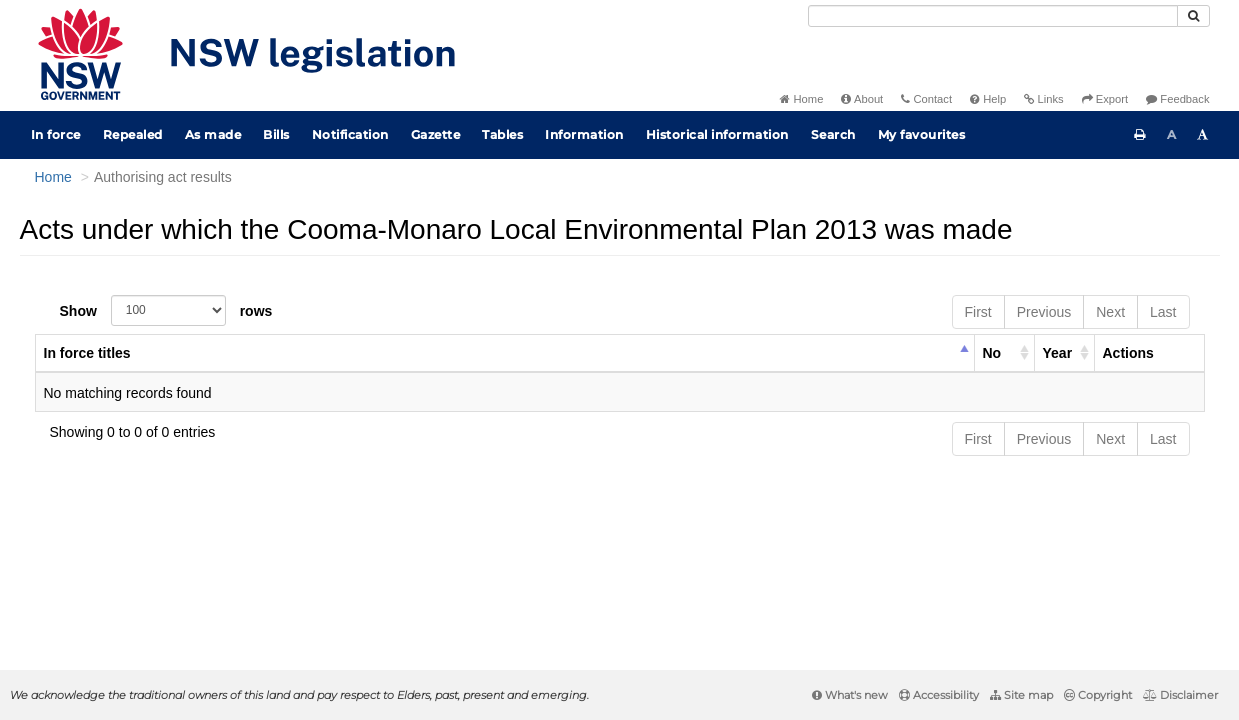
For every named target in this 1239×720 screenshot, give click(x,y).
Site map (1021, 695)
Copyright (1098, 695)
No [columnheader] (992, 353)
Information (584, 134)
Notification (350, 134)
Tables (502, 134)
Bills (276, 134)
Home (801, 99)
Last (1163, 312)
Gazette (436, 134)
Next (1110, 312)
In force (56, 134)
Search (833, 134)
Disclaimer (1180, 695)
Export (1105, 99)
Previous (1044, 312)
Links (1043, 99)
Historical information (717, 134)
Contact (926, 99)
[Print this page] (1140, 135)
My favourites (922, 134)
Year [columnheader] (1058, 353)
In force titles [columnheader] (87, 353)
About (862, 99)
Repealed (133, 134)
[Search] (993, 16)
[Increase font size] (1203, 135)
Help (988, 99)
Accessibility (939, 695)
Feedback (1177, 99)
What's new (850, 695)
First (978, 312)
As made (213, 134)
